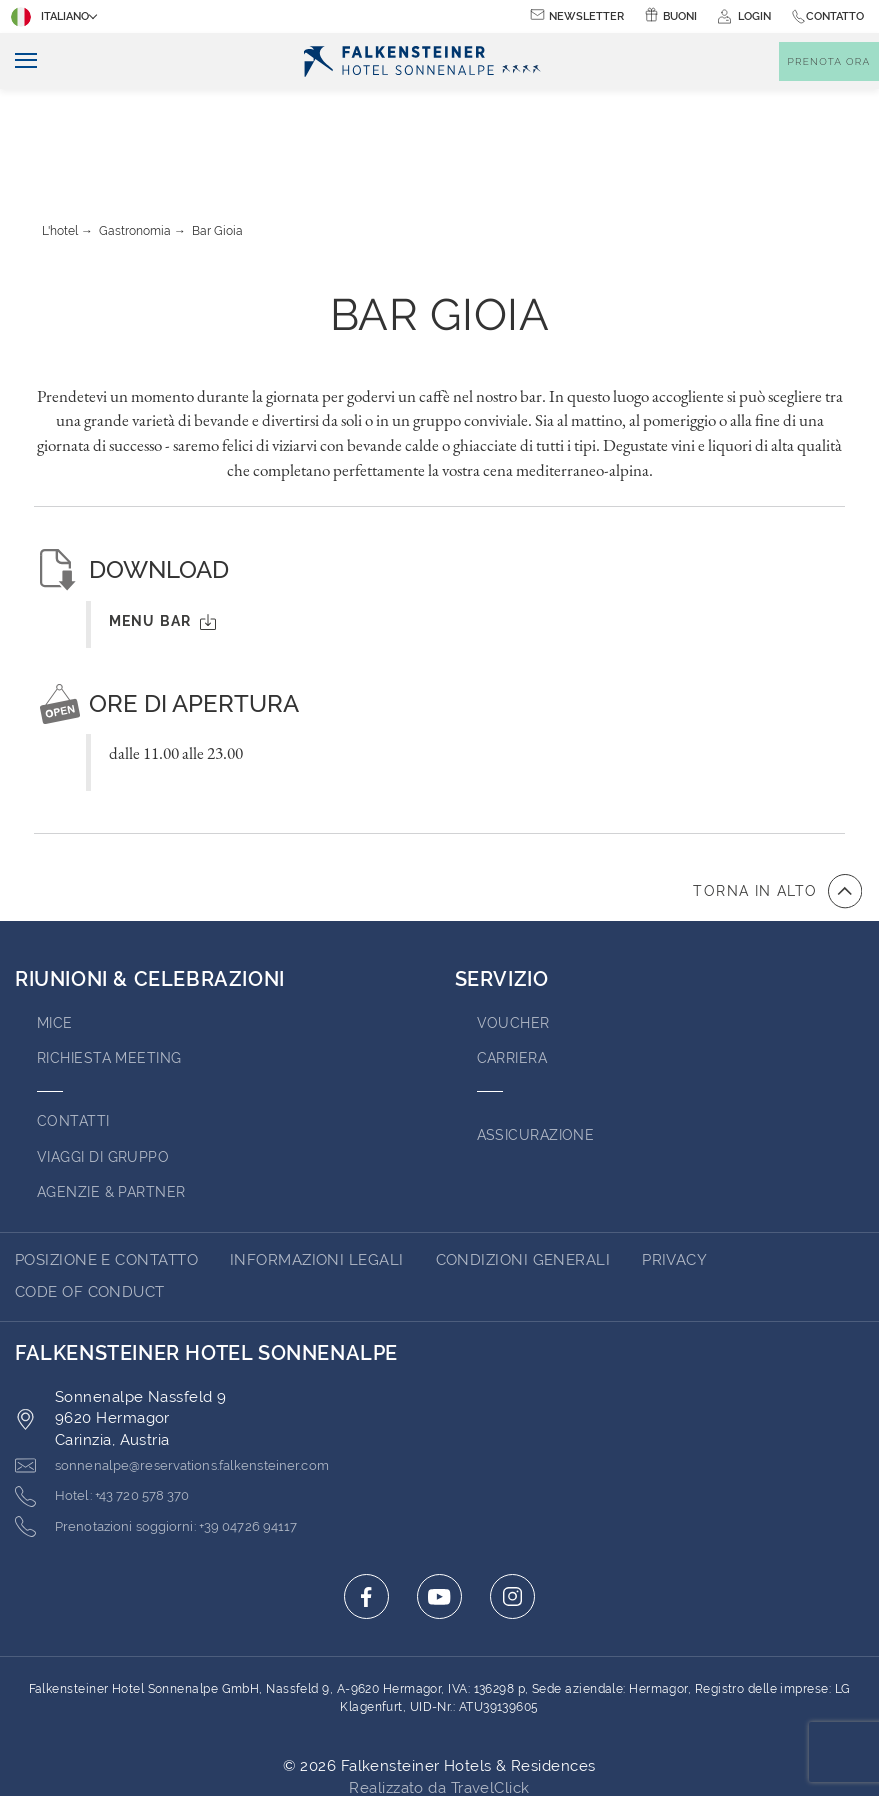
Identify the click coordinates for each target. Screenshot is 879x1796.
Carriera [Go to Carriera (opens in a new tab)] (515, 969)
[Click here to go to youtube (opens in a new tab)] (439, 1508)
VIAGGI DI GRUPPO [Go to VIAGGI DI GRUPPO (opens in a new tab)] (107, 1068)
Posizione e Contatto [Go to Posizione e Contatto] (106, 1171)
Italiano (52, 17)
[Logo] (422, 61)
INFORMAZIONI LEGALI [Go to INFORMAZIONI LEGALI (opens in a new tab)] (317, 1171)
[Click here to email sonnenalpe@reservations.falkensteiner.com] (196, 1377)
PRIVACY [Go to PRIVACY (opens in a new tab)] (674, 1171)
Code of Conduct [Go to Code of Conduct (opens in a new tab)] (90, 1203)
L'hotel (60, 142)
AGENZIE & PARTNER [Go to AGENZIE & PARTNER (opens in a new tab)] (116, 1103)
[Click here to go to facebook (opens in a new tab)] (366, 1508)
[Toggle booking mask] (829, 61)
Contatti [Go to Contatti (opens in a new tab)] (75, 1032)
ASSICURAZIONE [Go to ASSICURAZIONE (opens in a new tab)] (539, 1046)
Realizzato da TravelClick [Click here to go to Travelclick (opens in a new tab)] (439, 1700)
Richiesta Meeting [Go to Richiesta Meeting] (114, 969)
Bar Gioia (217, 142)
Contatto (835, 16)
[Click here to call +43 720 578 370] (116, 1408)
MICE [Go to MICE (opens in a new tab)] (56, 934)
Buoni (680, 16)
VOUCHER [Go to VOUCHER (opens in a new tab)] (514, 934)
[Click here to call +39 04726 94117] (178, 1439)
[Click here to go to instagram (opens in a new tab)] (512, 1508)
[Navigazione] (18, 61)
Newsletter (586, 16)
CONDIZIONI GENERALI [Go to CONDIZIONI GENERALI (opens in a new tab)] (523, 1171)
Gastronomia (135, 142)
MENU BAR (162, 532)
